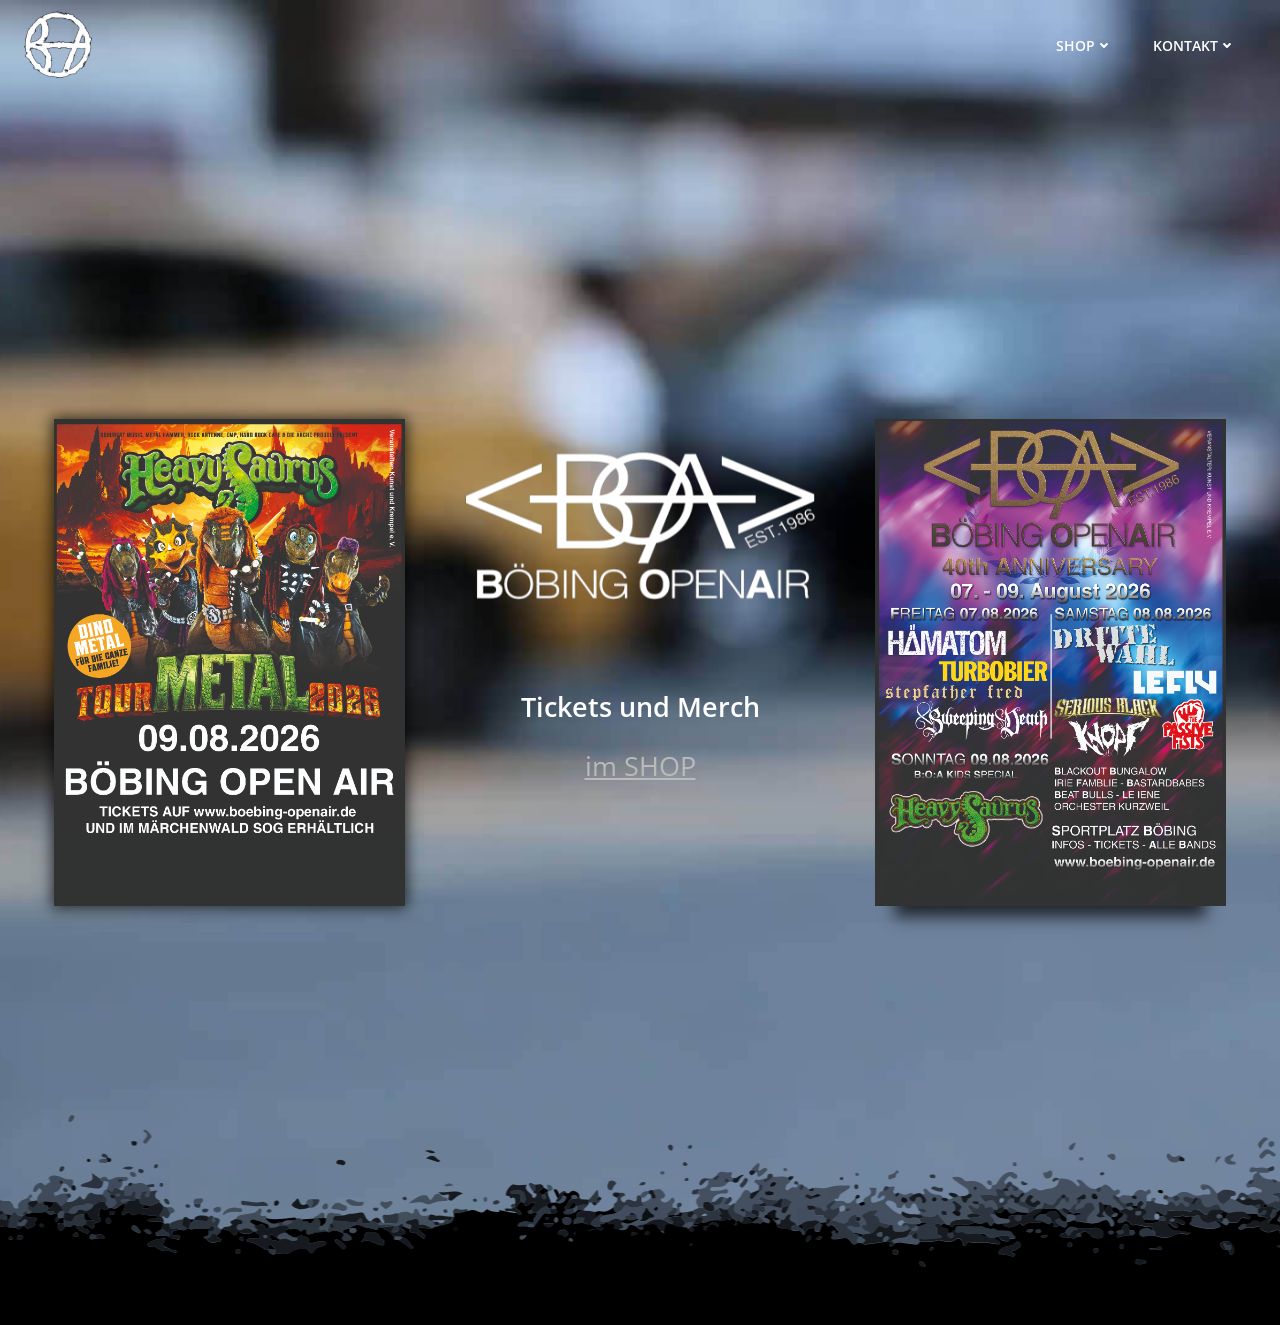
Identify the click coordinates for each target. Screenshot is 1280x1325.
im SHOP (640, 765)
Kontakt (1194, 45)
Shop (1084, 45)
